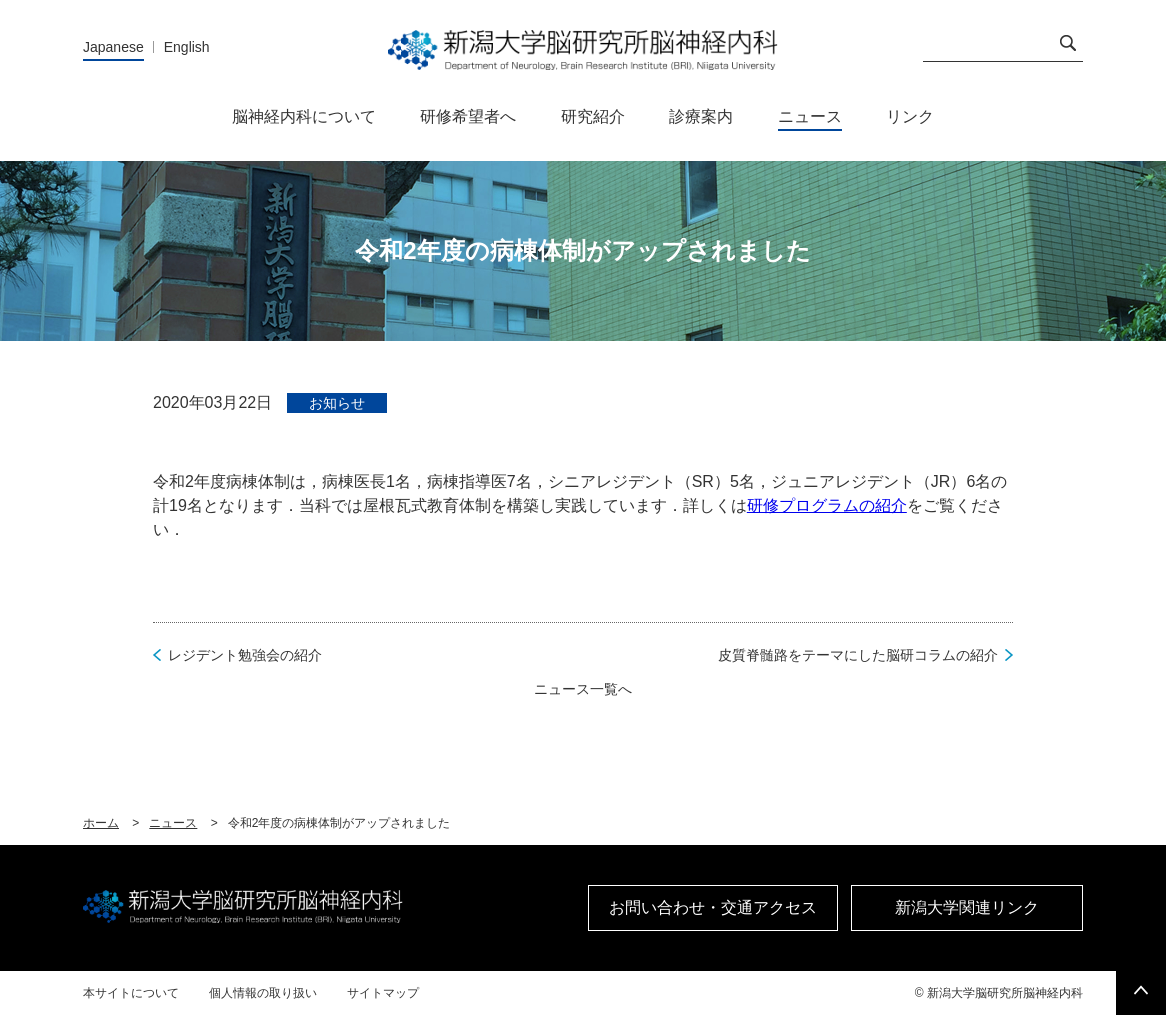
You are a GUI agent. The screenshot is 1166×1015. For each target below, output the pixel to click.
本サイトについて (131, 993)
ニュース (173, 823)
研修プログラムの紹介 (827, 505)
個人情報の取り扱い (263, 993)
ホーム (101, 823)
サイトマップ (383, 993)
